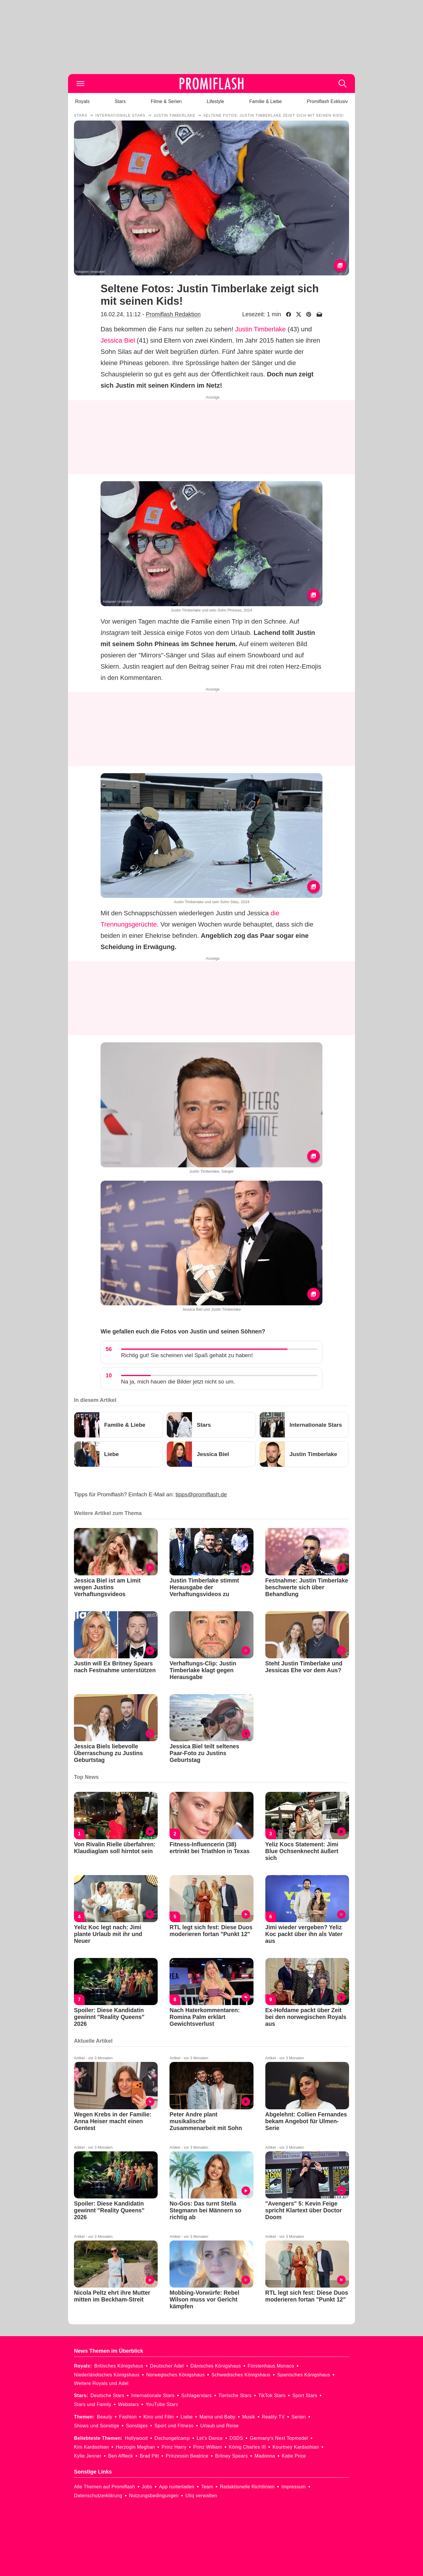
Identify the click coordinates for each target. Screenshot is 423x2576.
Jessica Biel (118, 340)
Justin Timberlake (260, 329)
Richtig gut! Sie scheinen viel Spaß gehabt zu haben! (187, 1355)
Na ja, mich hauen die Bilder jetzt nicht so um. (178, 1381)
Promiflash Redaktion (173, 314)
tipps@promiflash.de (201, 1494)
